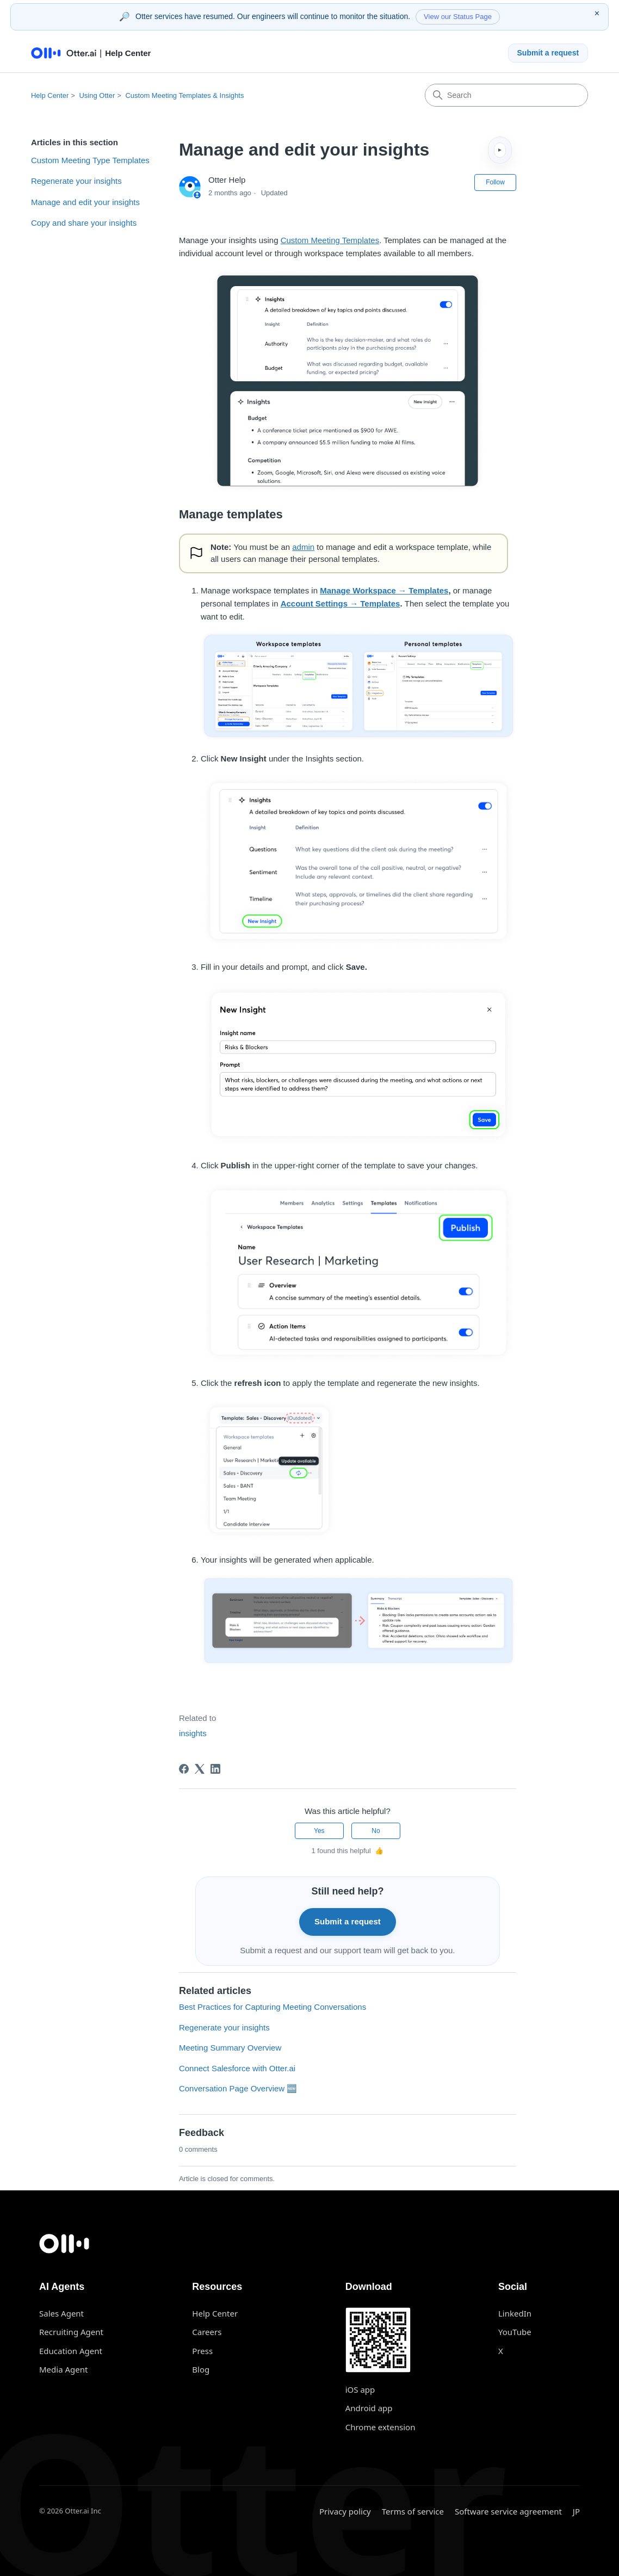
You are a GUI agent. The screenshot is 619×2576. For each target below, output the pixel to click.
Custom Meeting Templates (330, 240)
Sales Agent (61, 2313)
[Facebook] (184, 1769)
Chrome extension (380, 2427)
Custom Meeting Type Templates (90, 160)
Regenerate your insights (76, 180)
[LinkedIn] (215, 1769)
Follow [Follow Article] (495, 182)
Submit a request (548, 52)
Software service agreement (508, 2511)
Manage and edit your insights (85, 202)
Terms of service (413, 2511)
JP (576, 2511)
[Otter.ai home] (309, 2243)
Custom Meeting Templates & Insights (184, 95)
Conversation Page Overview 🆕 (238, 2088)
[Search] (506, 95)
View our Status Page (458, 17)
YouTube (514, 2331)
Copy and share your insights (84, 222)
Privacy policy (345, 2511)
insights (193, 1733)
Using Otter (97, 95)
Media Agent (63, 2369)
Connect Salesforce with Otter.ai (237, 2068)
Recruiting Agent (71, 2331)
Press (202, 2350)
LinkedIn (514, 2313)
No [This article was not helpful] (376, 1831)
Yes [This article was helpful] (319, 1831)
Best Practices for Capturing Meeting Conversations (272, 2006)
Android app (369, 2407)
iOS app (360, 2389)
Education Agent (70, 2350)
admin (303, 547)
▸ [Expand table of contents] (500, 149)
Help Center (50, 95)
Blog (200, 2369)
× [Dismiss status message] (597, 13)
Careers (206, 2331)
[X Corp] (200, 1769)
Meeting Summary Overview (230, 2047)
